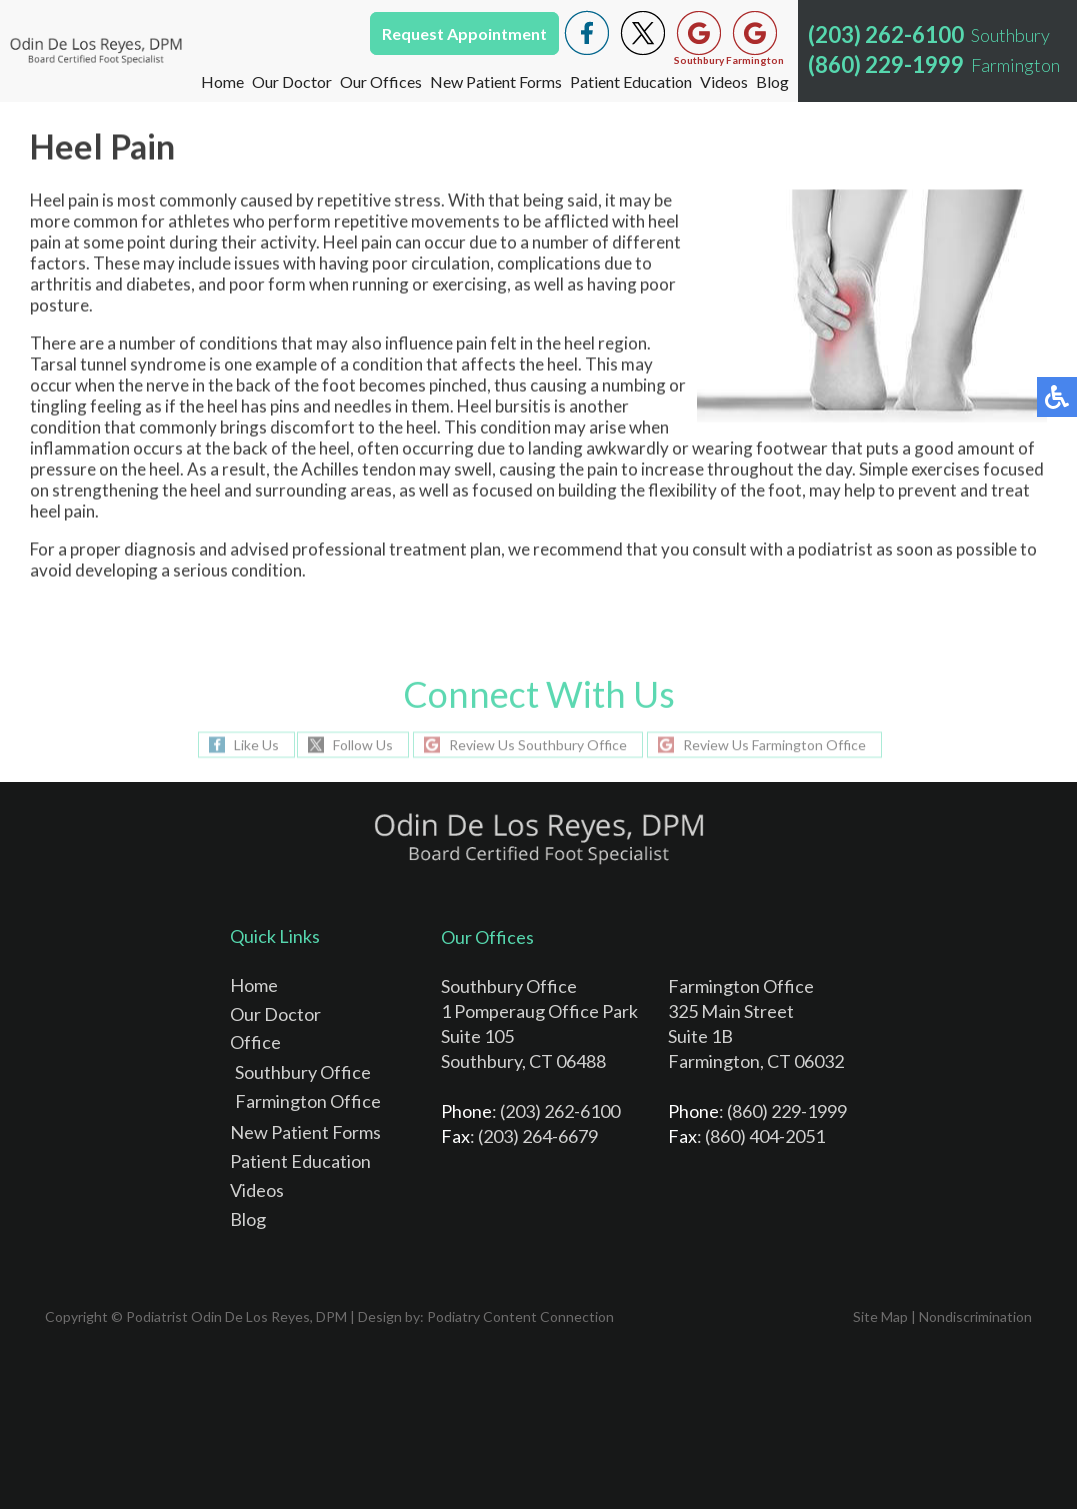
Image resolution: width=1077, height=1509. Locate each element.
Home (222, 81)
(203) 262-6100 (886, 34)
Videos (724, 81)
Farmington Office (308, 1101)
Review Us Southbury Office (538, 744)
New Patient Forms (496, 81)
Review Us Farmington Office (774, 744)
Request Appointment (464, 33)
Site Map (880, 1316)
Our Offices (381, 81)
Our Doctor (292, 81)
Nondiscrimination (975, 1316)
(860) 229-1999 (886, 64)
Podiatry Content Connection (520, 1316)
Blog (772, 81)
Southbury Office (303, 1072)
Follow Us (363, 744)
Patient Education (631, 81)
